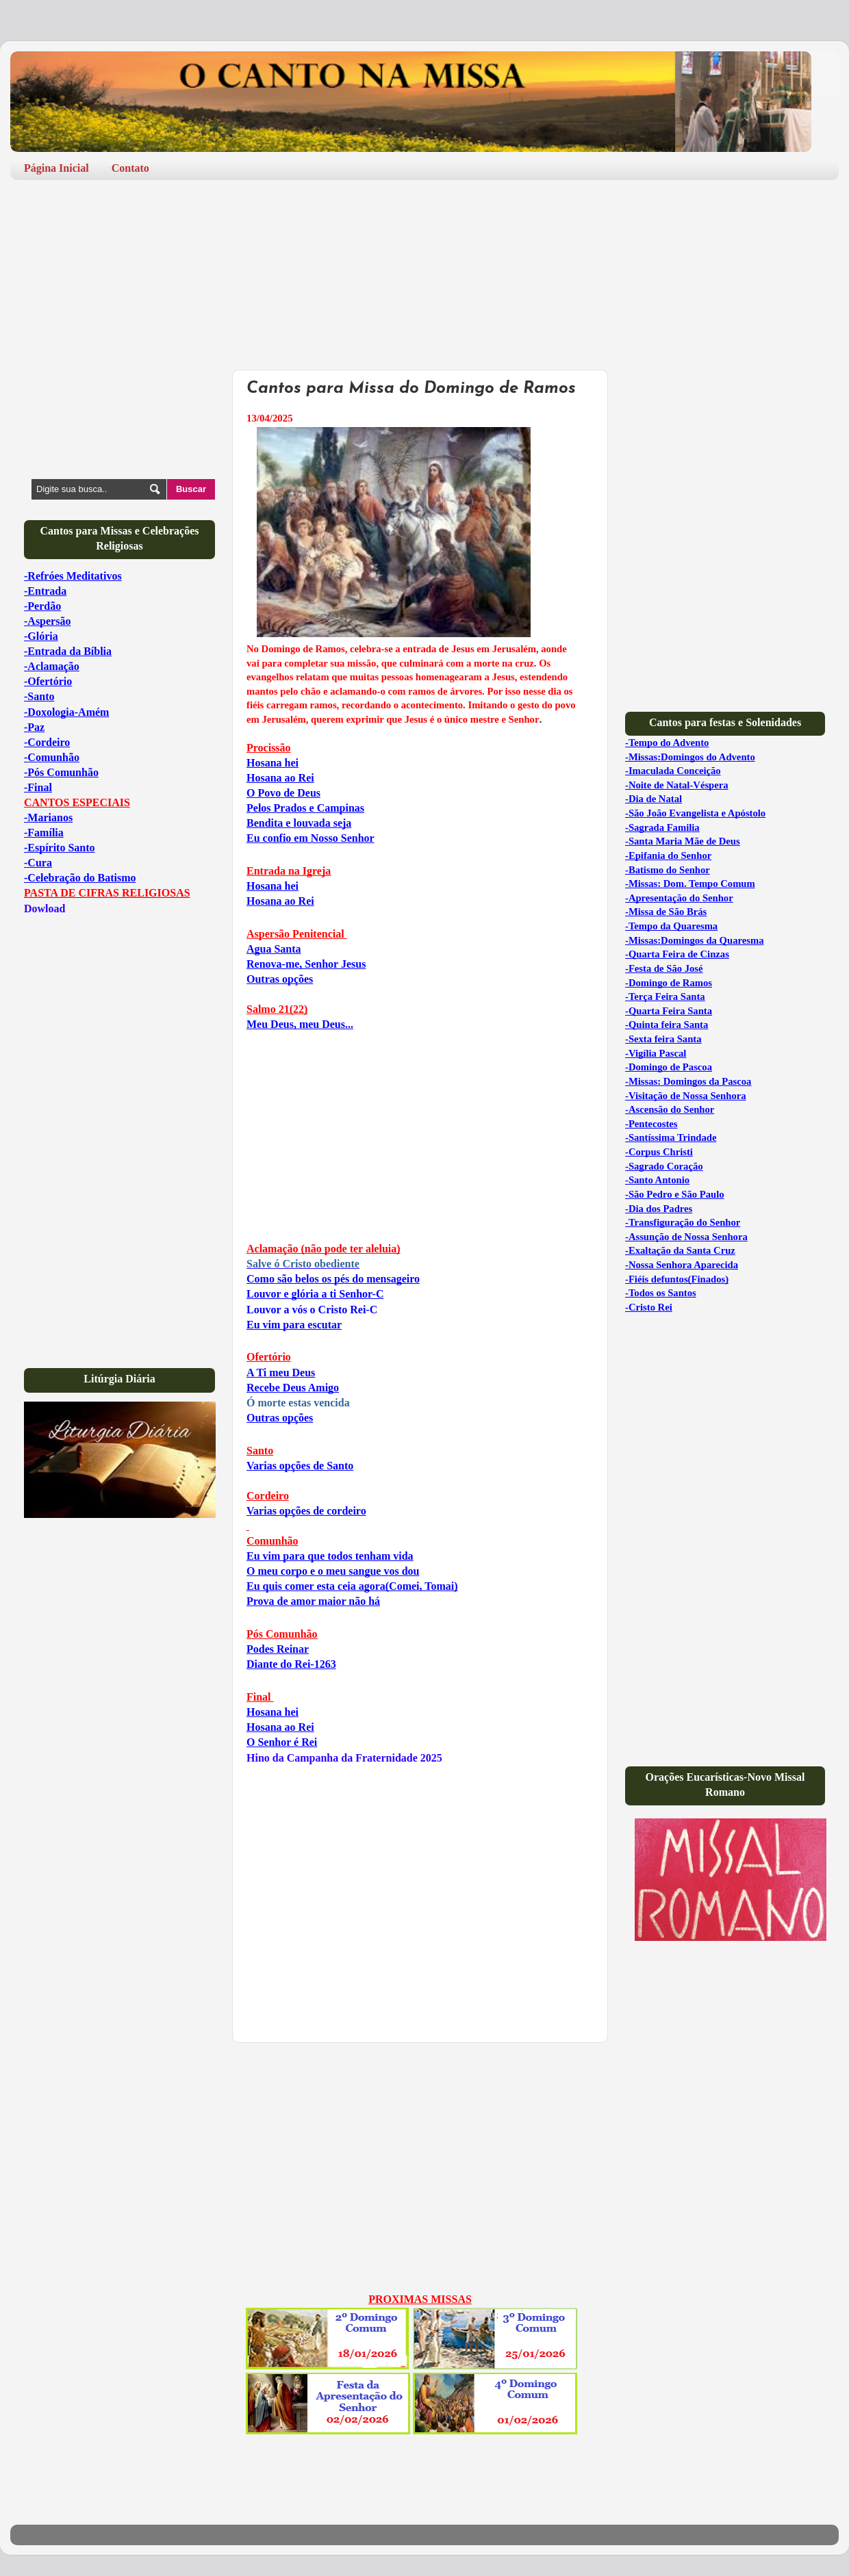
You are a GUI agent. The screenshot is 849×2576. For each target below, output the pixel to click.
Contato (130, 168)
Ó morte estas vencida (298, 1402)
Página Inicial (56, 168)
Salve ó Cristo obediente (302, 1264)
